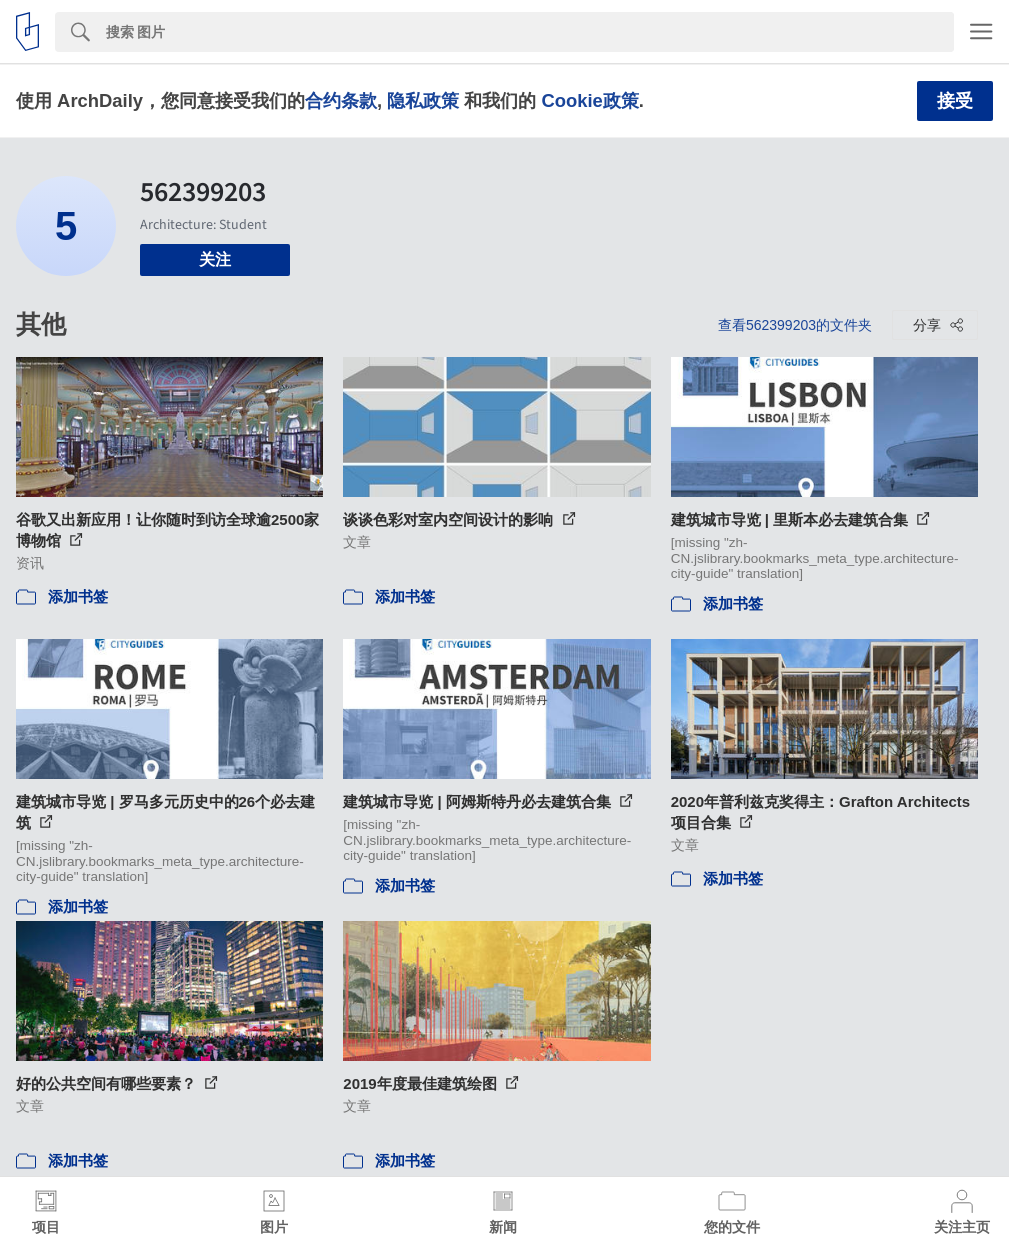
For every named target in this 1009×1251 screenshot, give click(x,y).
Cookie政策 (589, 100)
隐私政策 (423, 100)
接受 (955, 101)
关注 (215, 259)
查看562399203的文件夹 (795, 325)
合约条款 (341, 100)
